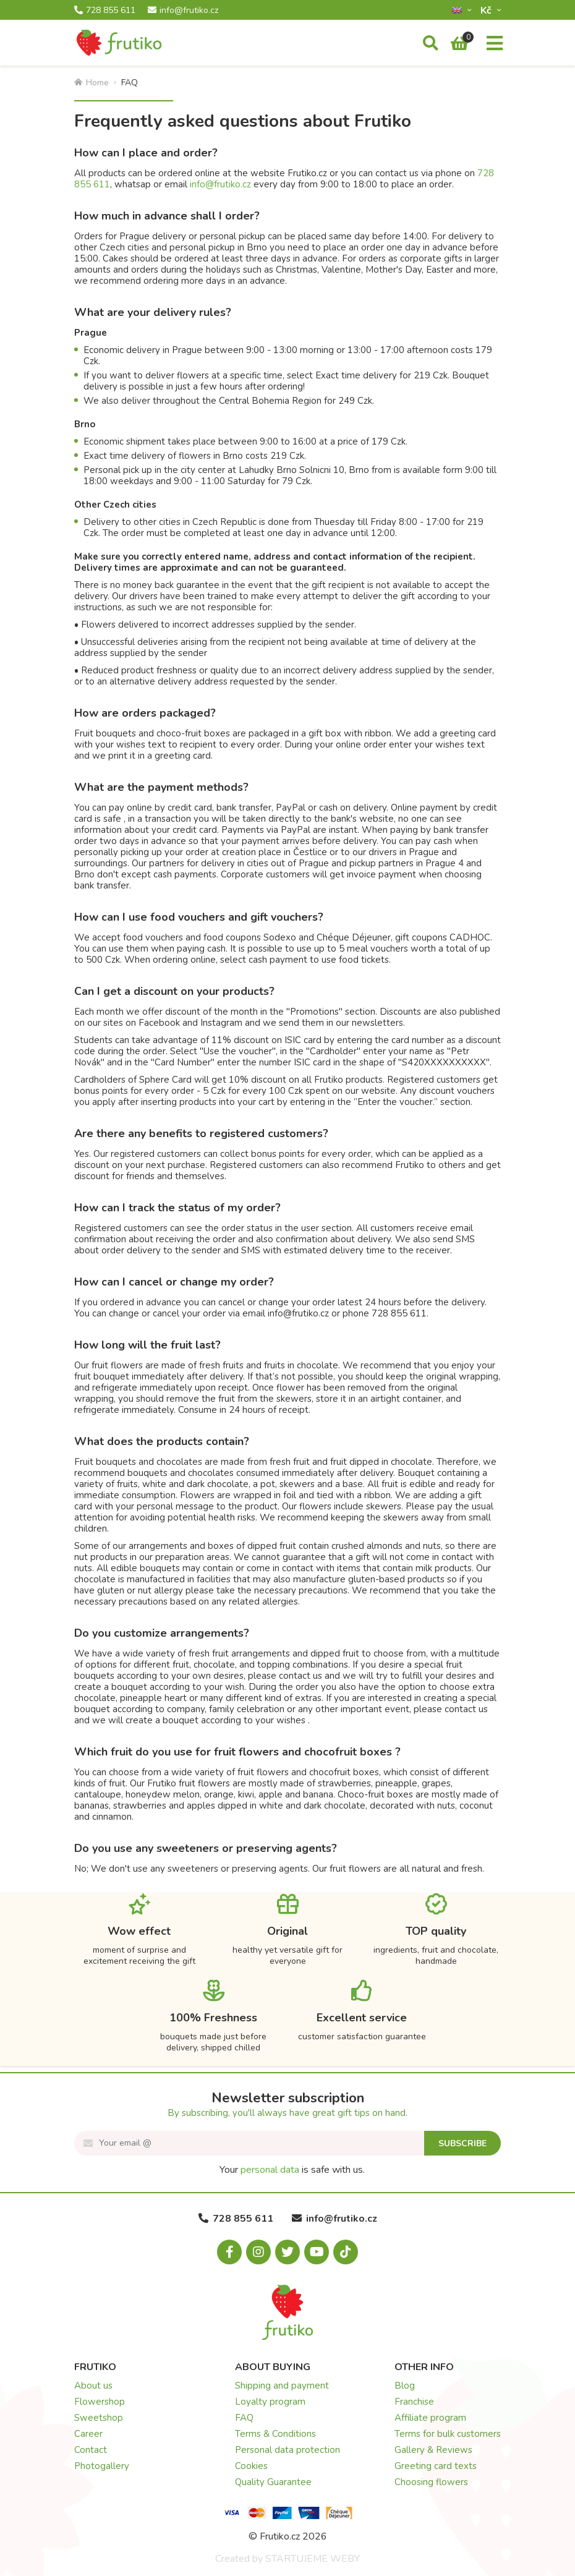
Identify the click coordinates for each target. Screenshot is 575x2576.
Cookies (251, 2466)
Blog (404, 2385)
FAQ (244, 2418)
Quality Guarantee (273, 2482)
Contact (90, 2450)
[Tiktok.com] (345, 2252)
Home (91, 82)
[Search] (430, 44)
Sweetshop (98, 2418)
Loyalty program (270, 2401)
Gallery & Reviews (433, 2450)
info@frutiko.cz (183, 10)
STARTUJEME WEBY (312, 2558)
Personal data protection (287, 2450)
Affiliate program (430, 2418)
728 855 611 (104, 10)
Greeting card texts (435, 2466)
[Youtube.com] (316, 2252)
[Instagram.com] (258, 2252)
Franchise (414, 2401)
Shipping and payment (282, 2385)
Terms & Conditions (275, 2434)
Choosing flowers (431, 2482)
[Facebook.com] (229, 2252)
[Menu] (495, 44)
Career (88, 2434)
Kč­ (487, 10)
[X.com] (287, 2252)
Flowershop (99, 2401)
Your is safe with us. (292, 2170)
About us (93, 2385)
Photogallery (101, 2466)
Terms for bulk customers (447, 2434)
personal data (270, 2170)
